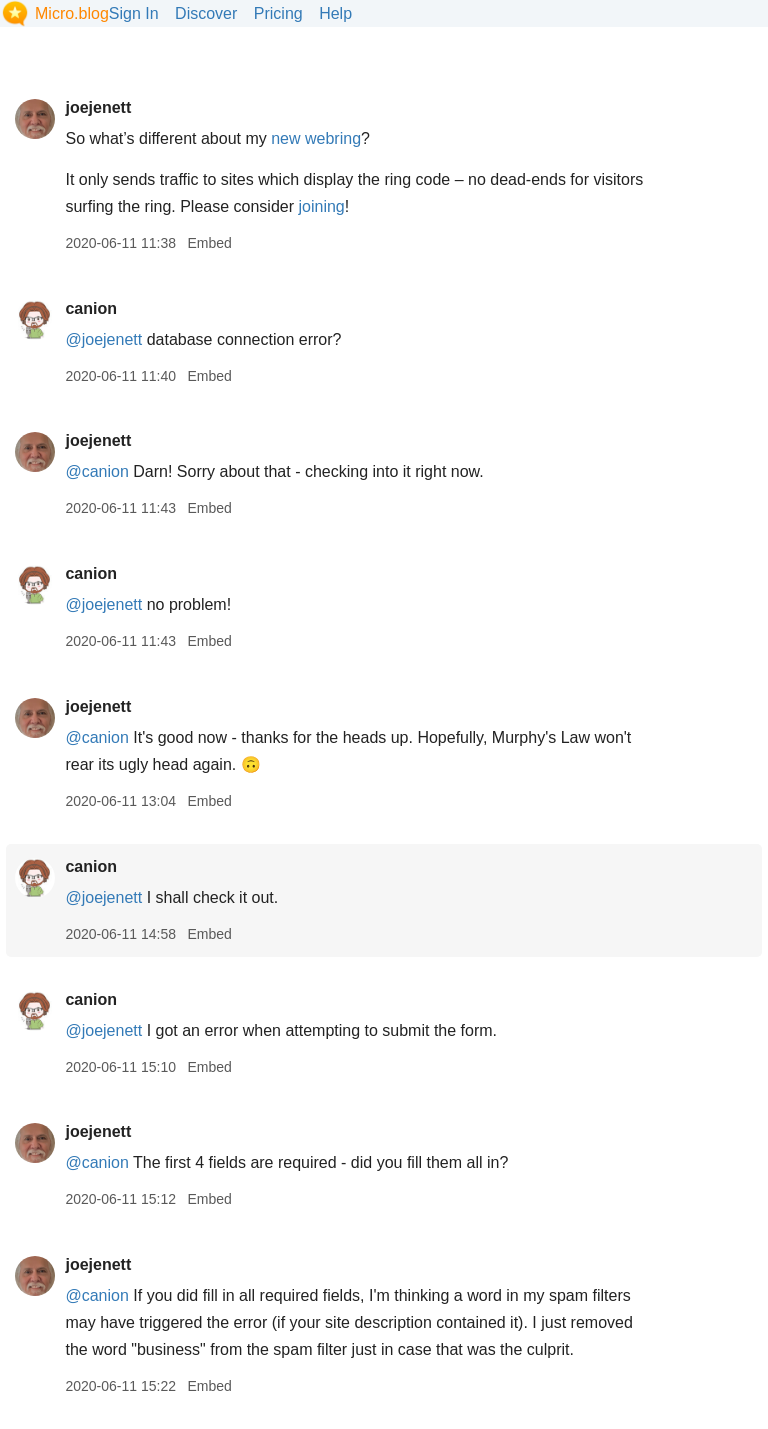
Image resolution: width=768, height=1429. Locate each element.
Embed (209, 243)
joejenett (98, 107)
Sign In (134, 13)
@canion (96, 471)
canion (91, 308)
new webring (316, 138)
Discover (206, 13)
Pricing (278, 13)
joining (321, 206)
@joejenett (103, 339)
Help (335, 13)
